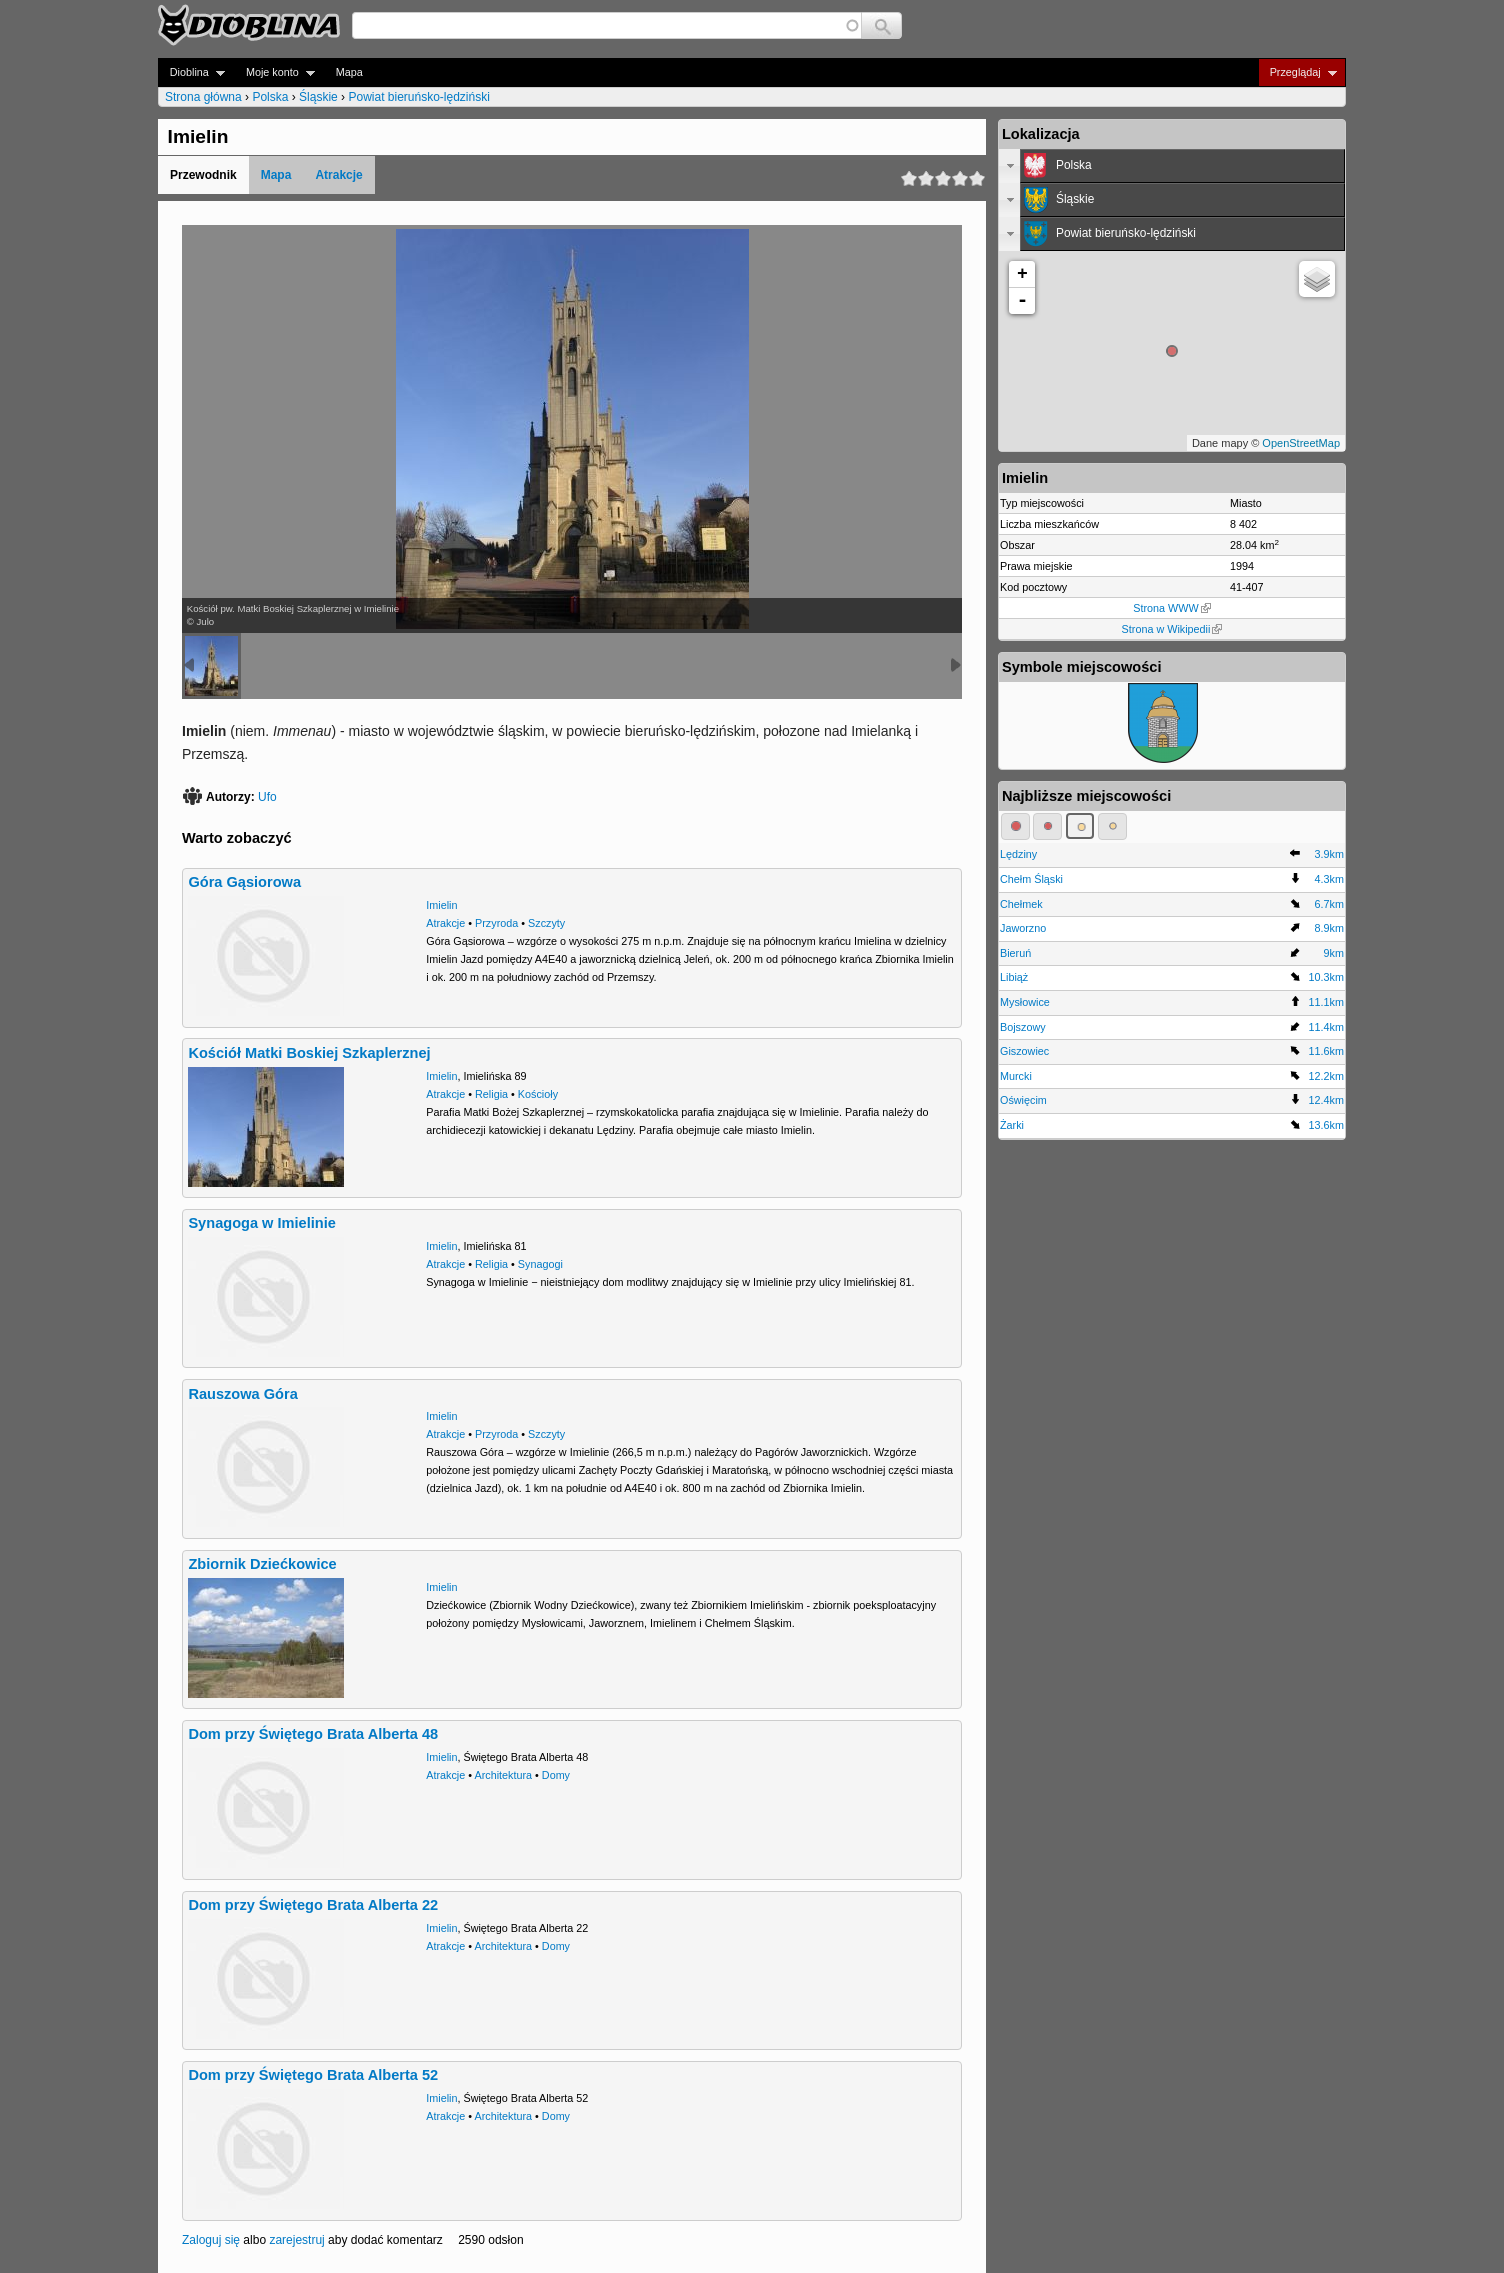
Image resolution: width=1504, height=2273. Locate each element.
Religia (491, 1094)
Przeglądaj (1297, 72)
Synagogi (540, 1264)
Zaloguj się (211, 2240)
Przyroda (496, 923)
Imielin (441, 905)
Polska (270, 97)
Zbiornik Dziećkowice (262, 1564)
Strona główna (203, 97)
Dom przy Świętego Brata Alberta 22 (313, 1905)
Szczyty (546, 923)
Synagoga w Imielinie (261, 1223)
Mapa (349, 72)
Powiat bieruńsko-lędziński (418, 97)
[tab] (1172, 166)
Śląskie (318, 97)
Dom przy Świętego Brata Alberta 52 (313, 2075)
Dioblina (191, 72)
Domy (556, 1775)
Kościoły (538, 1094)
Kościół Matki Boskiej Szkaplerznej (309, 1053)
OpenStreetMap (1301, 443)
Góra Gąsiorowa (244, 882)
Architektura (503, 1775)
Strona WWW (1171, 608)
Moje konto (274, 72)
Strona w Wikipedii (1172, 629)
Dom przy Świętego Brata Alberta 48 (313, 1734)
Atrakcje (338, 175)
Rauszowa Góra (242, 1394)
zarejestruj (296, 2240)
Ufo (267, 797)
